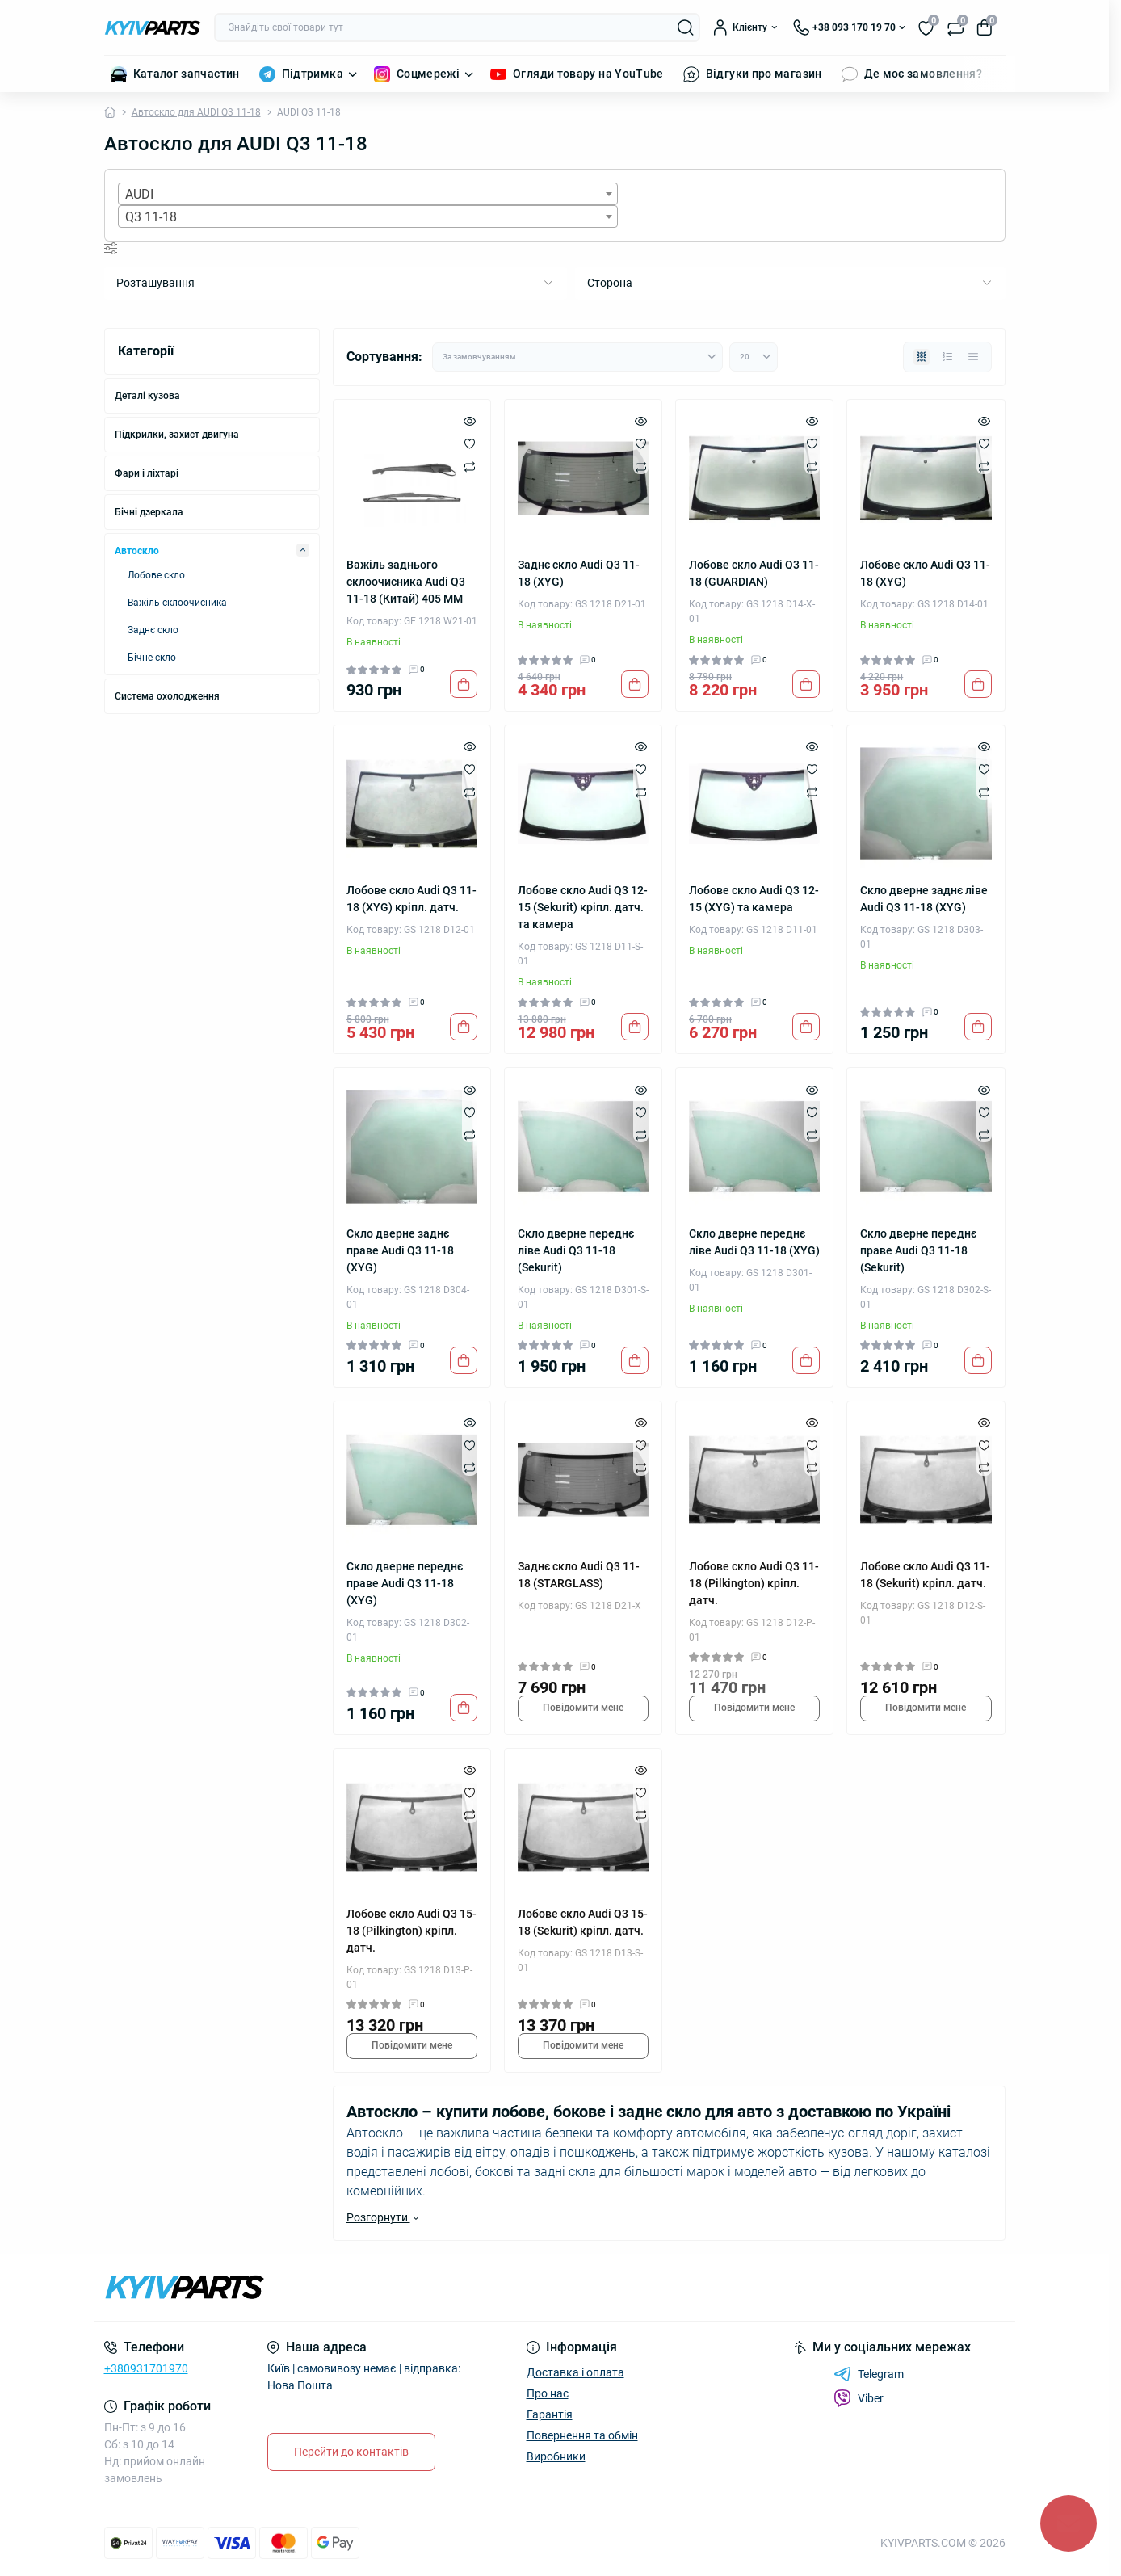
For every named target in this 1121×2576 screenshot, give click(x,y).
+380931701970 (146, 2368)
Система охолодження (167, 696)
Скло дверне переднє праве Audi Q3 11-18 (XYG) (404, 1583)
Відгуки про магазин (764, 73)
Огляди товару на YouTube (588, 73)
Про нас (548, 2393)
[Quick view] (470, 420)
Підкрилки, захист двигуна (177, 434)
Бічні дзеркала (149, 512)
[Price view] (973, 357)
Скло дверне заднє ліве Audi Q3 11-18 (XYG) (924, 899)
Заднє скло (153, 630)
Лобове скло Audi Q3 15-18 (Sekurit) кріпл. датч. (583, 1922)
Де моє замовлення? (923, 73)
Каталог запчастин (186, 73)
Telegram (868, 2374)
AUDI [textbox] (139, 194)
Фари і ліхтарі (146, 473)
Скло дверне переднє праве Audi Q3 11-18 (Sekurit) (918, 1250)
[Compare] (470, 466)
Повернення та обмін (582, 2435)
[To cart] (463, 684)
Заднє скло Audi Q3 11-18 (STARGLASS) (579, 1575)
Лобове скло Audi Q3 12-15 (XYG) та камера (754, 899)
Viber (858, 2398)
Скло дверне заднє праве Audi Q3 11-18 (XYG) (400, 1250)
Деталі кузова (147, 395)
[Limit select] (753, 357)
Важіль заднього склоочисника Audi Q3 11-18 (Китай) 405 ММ (405, 581)
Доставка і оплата (575, 2372)
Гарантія (550, 2414)
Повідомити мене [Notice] (583, 1707)
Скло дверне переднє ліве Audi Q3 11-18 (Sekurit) (576, 1250)
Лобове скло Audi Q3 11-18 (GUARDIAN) (754, 573)
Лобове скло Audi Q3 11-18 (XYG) (925, 573)
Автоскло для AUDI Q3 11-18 (196, 112)
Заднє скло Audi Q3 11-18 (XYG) (579, 573)
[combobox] (368, 194)
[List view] (947, 357)
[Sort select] (577, 357)
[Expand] (302, 550)
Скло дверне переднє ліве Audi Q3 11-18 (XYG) (754, 1242)
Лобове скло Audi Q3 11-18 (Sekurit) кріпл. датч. (925, 1575)
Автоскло (137, 551)
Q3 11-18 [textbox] (151, 217)
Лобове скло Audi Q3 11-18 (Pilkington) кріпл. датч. (754, 1583)
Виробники (556, 2456)
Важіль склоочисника (177, 602)
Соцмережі (428, 73)
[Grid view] (921, 357)
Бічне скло (152, 657)
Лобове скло (156, 575)
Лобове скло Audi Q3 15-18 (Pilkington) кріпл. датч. (411, 1930)
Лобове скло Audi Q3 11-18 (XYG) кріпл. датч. (411, 899)
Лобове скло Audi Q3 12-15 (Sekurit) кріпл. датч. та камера (583, 907)
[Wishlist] (470, 443)
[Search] (686, 27)
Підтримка (312, 73)
